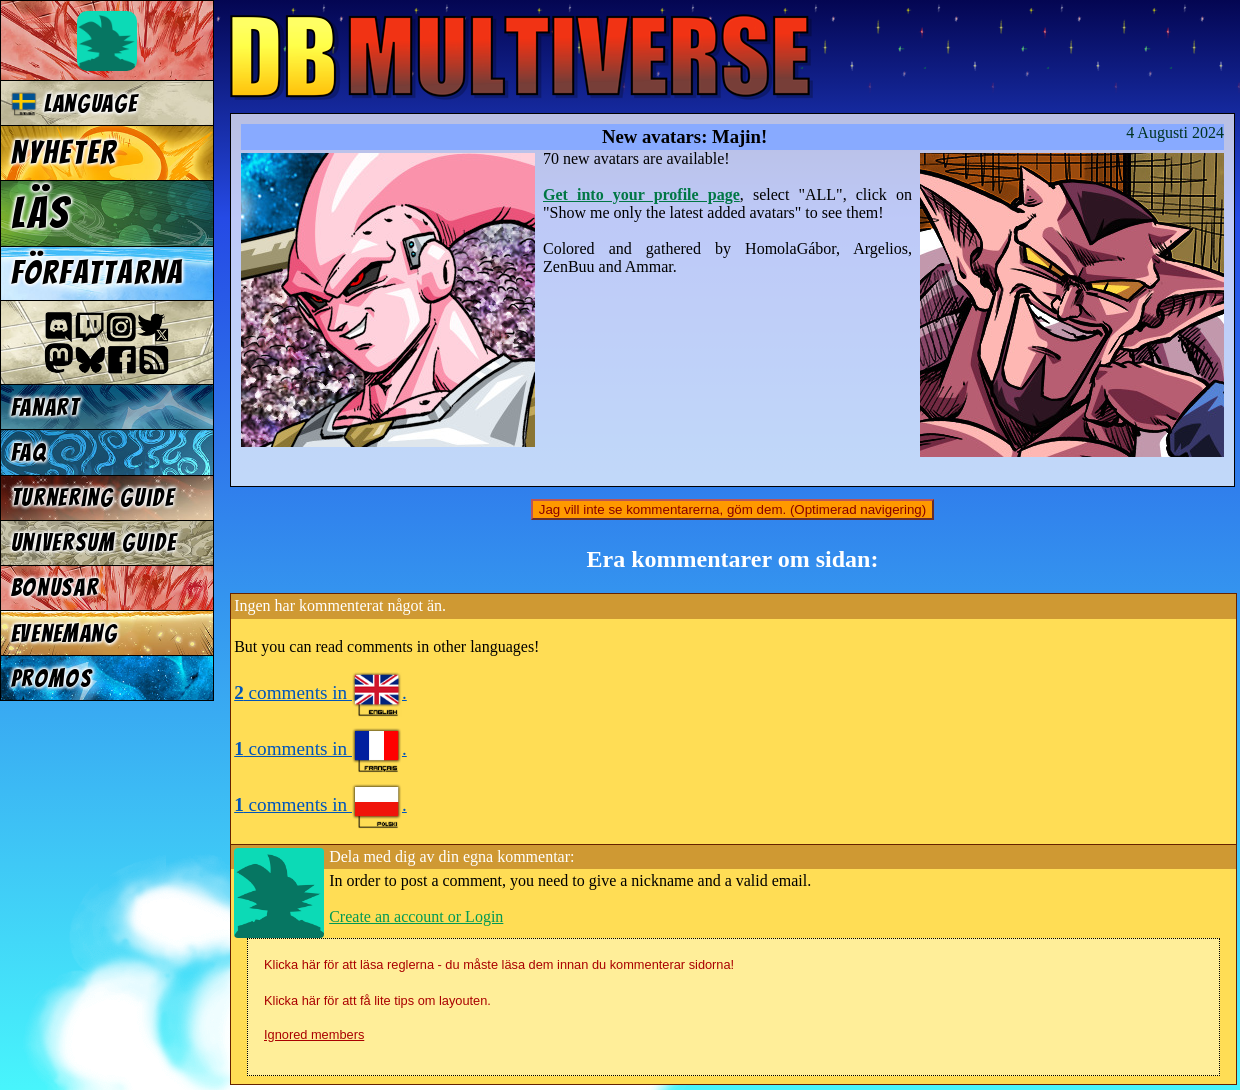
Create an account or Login (416, 916)
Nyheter (64, 153)
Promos (52, 678)
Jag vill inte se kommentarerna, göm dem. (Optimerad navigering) (732, 509)
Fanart (45, 407)
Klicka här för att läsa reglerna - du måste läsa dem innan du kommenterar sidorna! (499, 964)
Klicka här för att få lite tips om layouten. (377, 1000)
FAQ (29, 452)
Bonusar (55, 587)
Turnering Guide (93, 497)
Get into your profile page (641, 194)
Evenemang (64, 633)
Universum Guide (94, 542)
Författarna (97, 273)
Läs (40, 213)
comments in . (320, 692)
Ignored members (314, 1034)
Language (74, 103)
